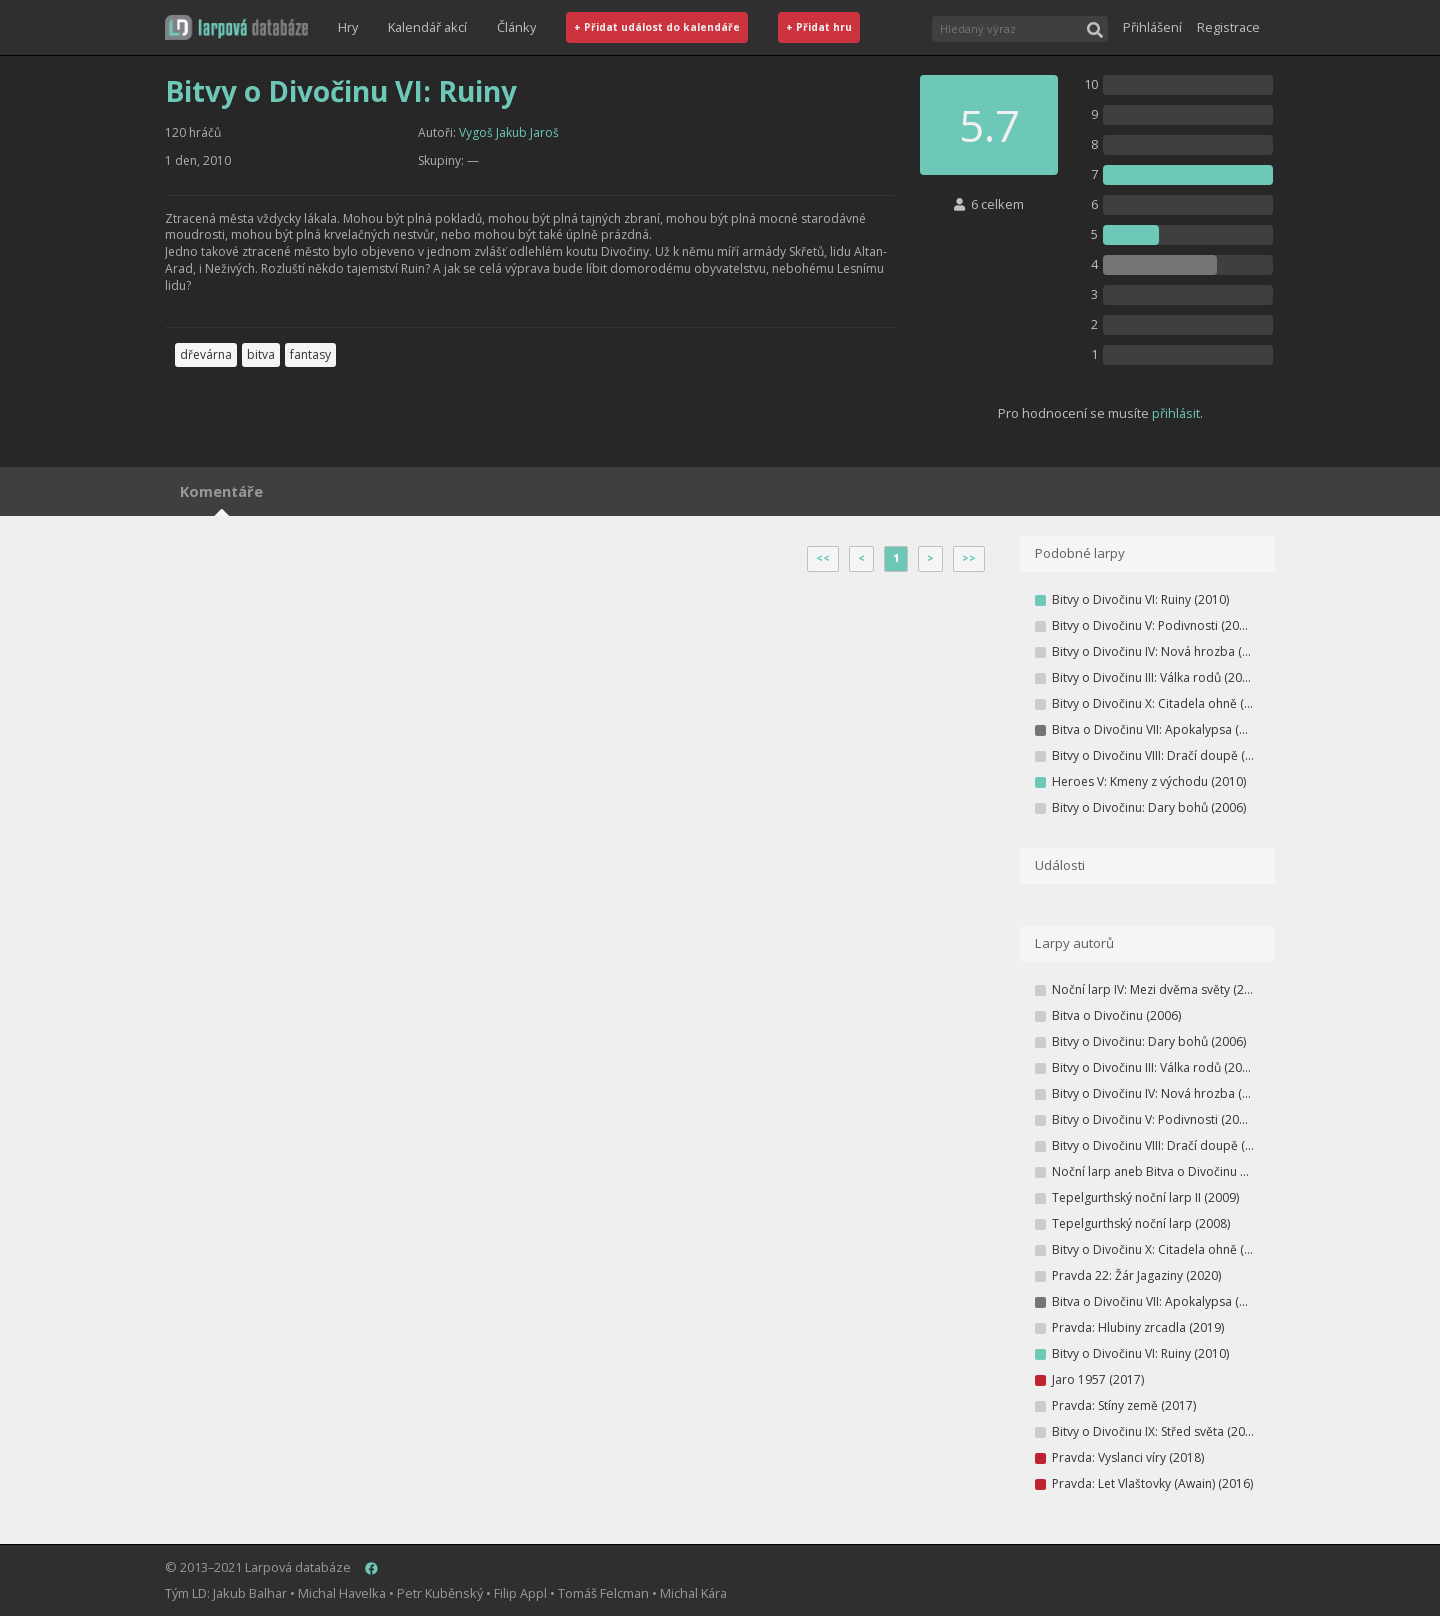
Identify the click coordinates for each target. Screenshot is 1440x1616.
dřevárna (206, 354)
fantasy (310, 354)
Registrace (1228, 27)
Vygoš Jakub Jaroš (509, 132)
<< (823, 558)
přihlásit (1176, 413)
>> (969, 558)
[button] (236, 27)
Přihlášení (1152, 27)
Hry (348, 27)
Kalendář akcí (427, 27)
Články (516, 27)
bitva (261, 354)
